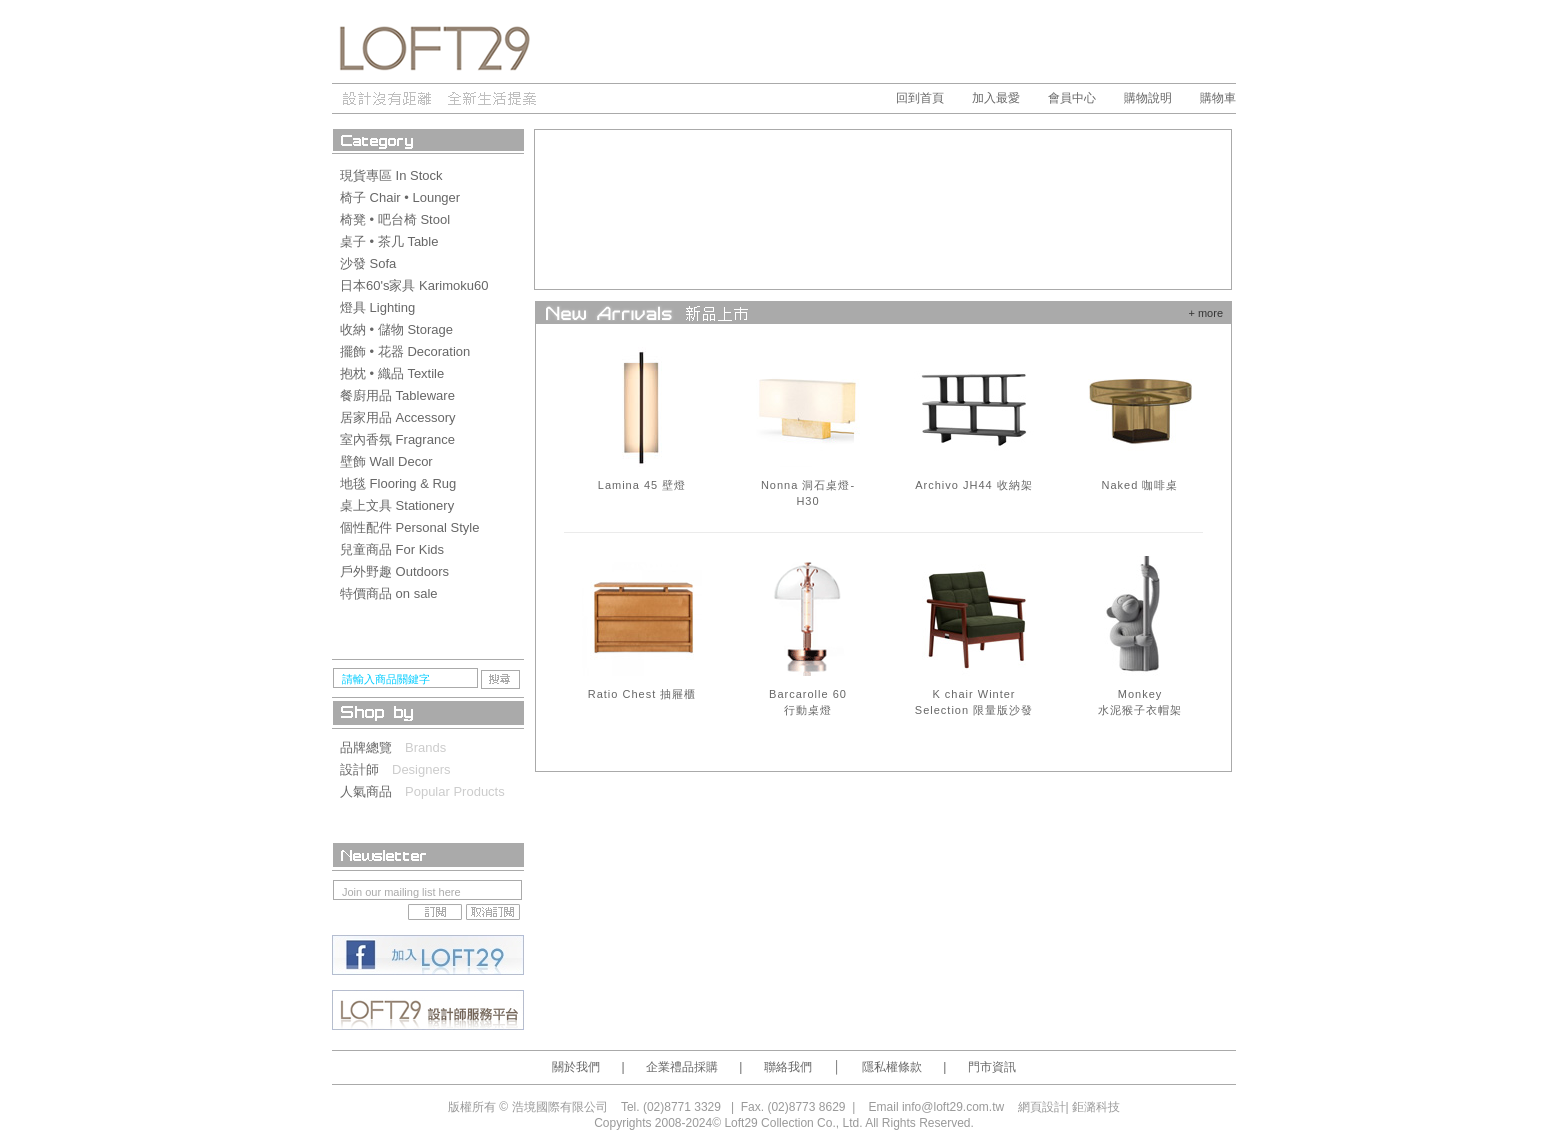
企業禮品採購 (682, 1067)
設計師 (366, 769)
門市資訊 (992, 1067)
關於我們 (576, 1067)
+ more (1205, 313)
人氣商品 (372, 791)
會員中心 (1072, 98)
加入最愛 (996, 98)
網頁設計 (1042, 1107)
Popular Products (455, 791)
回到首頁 (920, 98)
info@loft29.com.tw (953, 1107)
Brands (425, 747)
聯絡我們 (788, 1067)
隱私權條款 (892, 1067)
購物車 (1218, 98)
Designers (421, 769)
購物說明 (1148, 98)
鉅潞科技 (1096, 1107)
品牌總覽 (372, 747)
